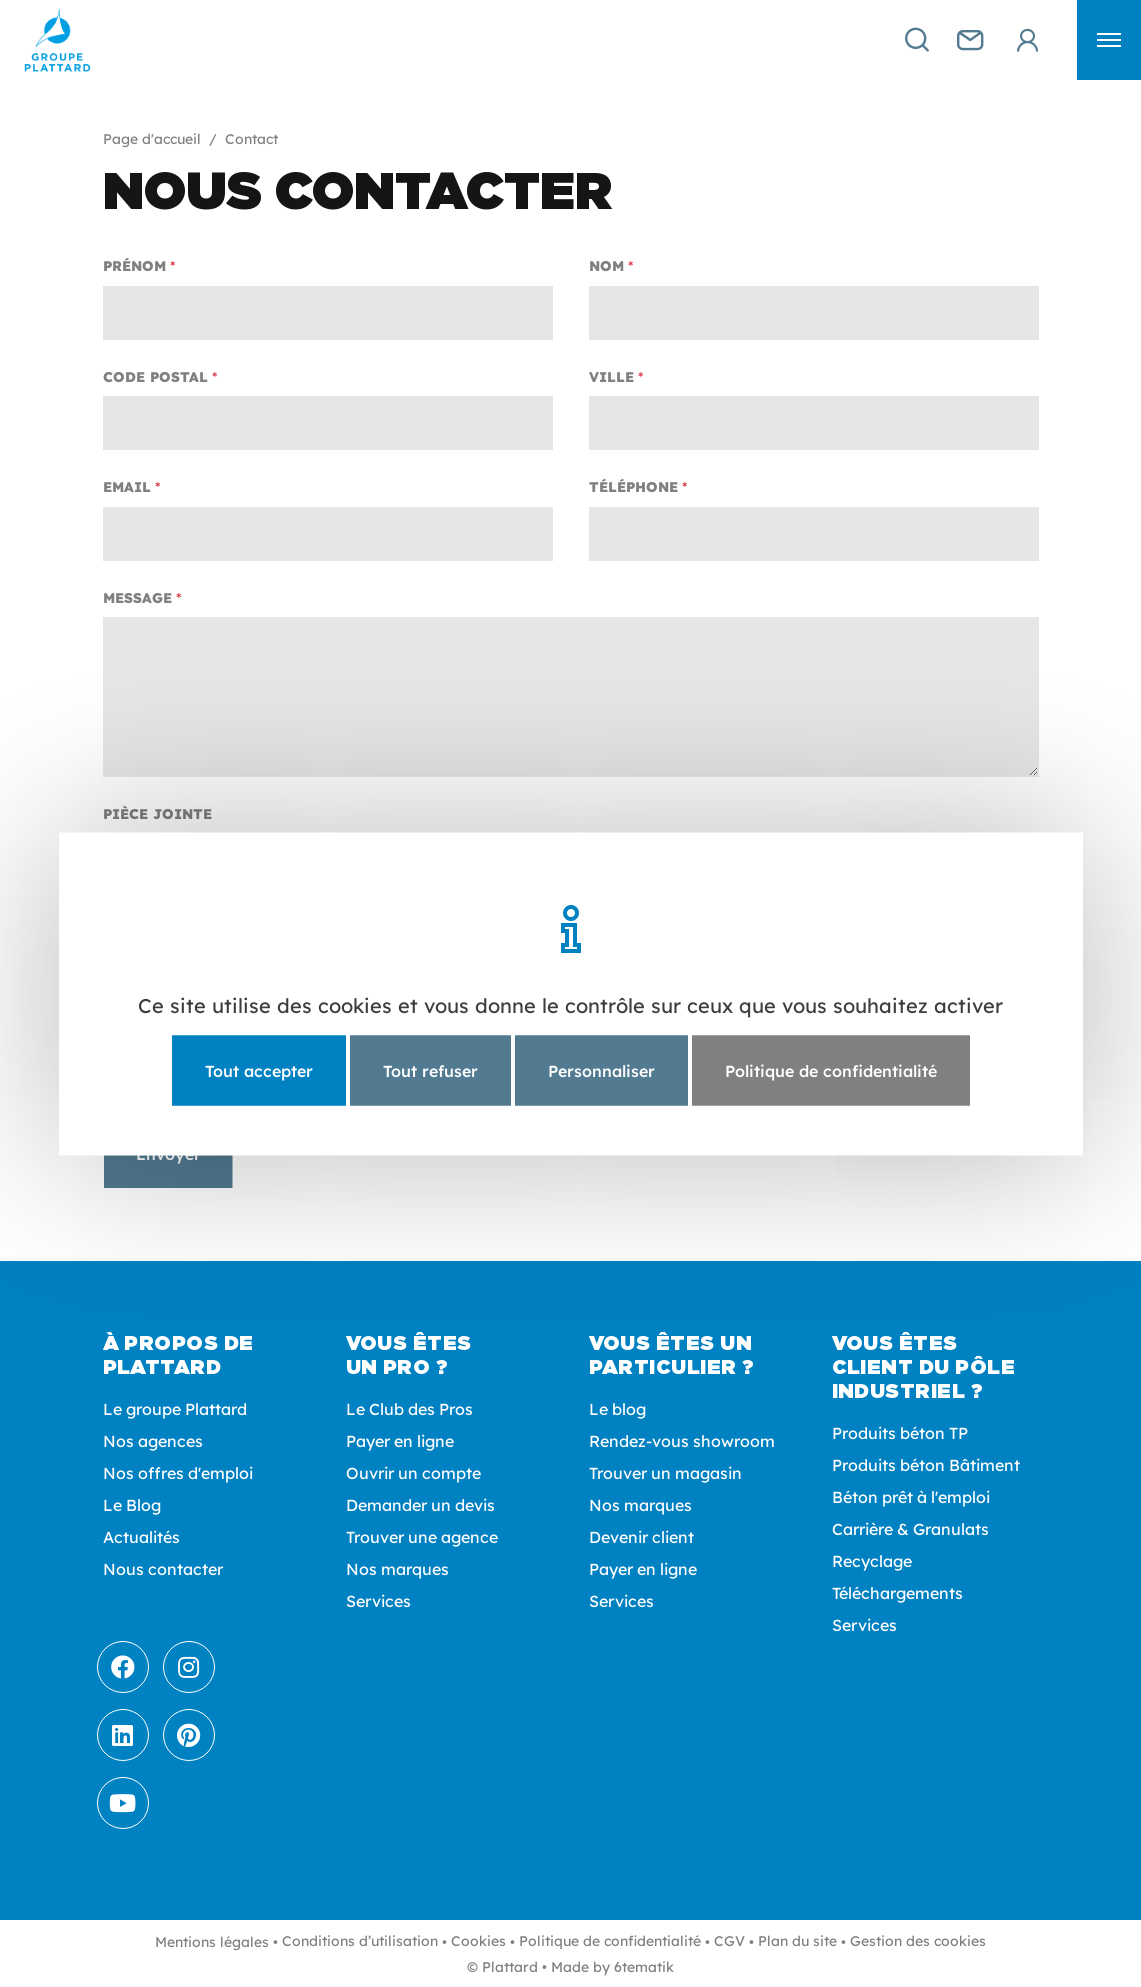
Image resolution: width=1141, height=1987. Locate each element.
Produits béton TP (900, 1433)
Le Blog (132, 1505)
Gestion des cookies (918, 1941)
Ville (611, 377)
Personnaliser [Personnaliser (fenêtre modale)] (601, 1070)
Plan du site (797, 1941)
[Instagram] (189, 1667)
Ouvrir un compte (413, 1473)
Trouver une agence (422, 1537)
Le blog (617, 1409)
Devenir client (641, 1537)
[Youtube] (123, 1803)
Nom (606, 266)
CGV (729, 1941)
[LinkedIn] (123, 1735)
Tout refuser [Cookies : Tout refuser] (430, 1070)
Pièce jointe (157, 814)
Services (378, 1601)
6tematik (644, 1967)
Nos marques (397, 1569)
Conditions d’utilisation (360, 1941)
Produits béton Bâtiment (926, 1465)
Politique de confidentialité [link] (831, 1070)
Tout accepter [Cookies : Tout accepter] (259, 1070)
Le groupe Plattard (175, 1409)
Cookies (478, 1941)
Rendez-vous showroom (682, 1441)
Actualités (141, 1537)
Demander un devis (420, 1505)
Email (127, 487)
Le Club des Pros (409, 1409)
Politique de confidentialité (610, 1941)
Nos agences (153, 1441)
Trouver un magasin (665, 1473)
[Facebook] (123, 1667)
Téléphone (633, 487)
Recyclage (872, 1561)
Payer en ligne (400, 1441)
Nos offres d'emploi (178, 1473)
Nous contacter (163, 1569)
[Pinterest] (189, 1735)
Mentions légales (212, 1942)
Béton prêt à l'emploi (911, 1497)
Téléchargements (897, 1593)
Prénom (134, 266)
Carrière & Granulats (910, 1529)
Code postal (155, 377)
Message (137, 598)
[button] (1109, 40)
